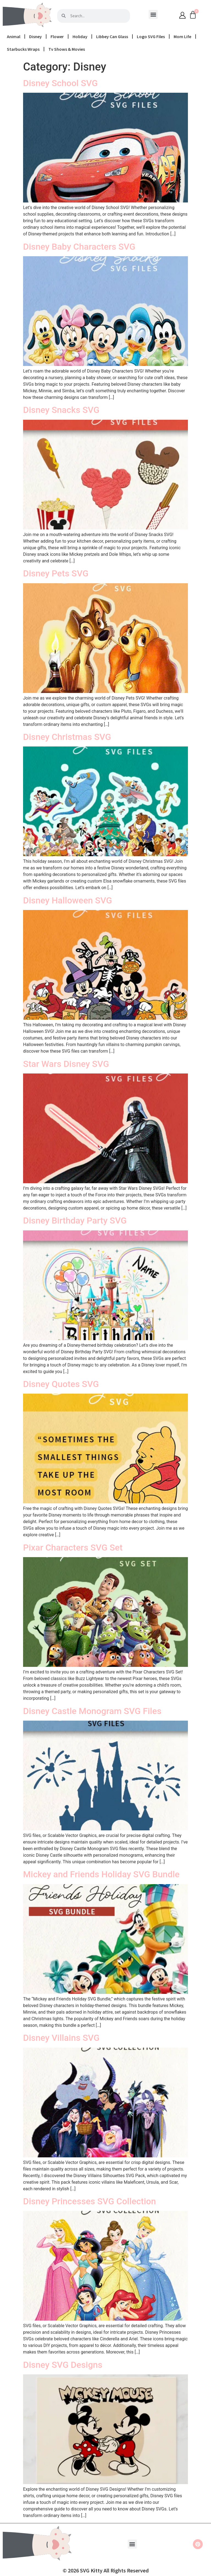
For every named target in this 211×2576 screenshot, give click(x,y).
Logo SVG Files (151, 36)
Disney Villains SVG (61, 2038)
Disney (35, 36)
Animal (13, 36)
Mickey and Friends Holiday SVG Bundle (101, 1874)
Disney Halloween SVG (67, 900)
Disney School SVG (60, 83)
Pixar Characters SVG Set (73, 1547)
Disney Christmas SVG (67, 737)
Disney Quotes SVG (61, 1384)
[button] (153, 14)
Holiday (80, 36)
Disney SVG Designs (62, 2365)
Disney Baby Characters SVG (79, 246)
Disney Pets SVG (55, 573)
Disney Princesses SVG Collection (89, 2201)
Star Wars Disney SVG (66, 1064)
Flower (57, 36)
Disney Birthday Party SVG (75, 1220)
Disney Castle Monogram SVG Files (92, 1711)
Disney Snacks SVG (61, 410)
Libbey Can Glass (112, 36)
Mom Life (182, 36)
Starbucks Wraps (23, 49)
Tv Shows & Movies (66, 49)
